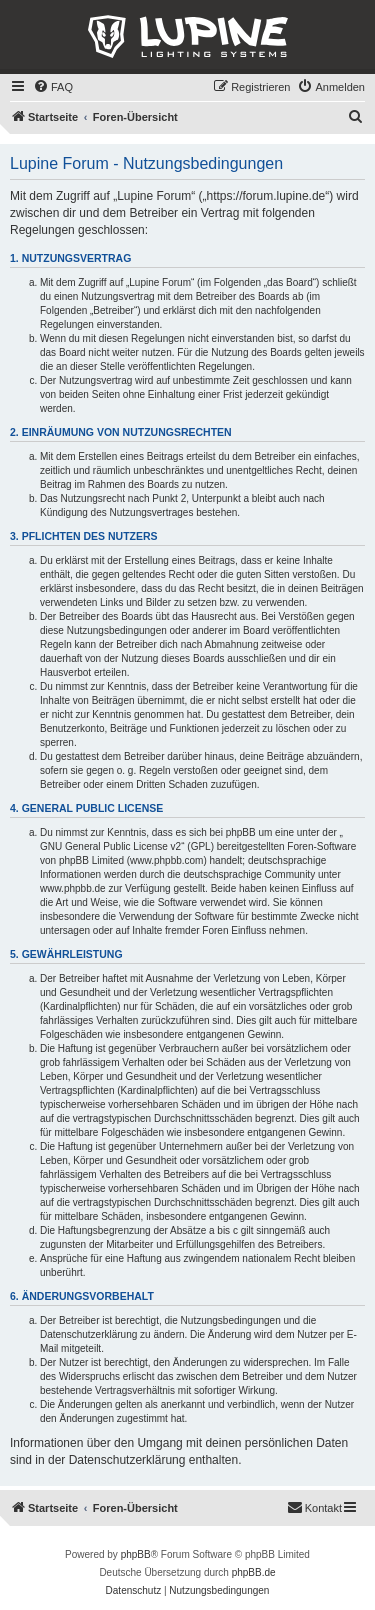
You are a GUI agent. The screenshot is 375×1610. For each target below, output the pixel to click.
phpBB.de (254, 1572)
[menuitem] (53, 87)
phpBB (136, 1554)
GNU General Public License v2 (110, 846)
